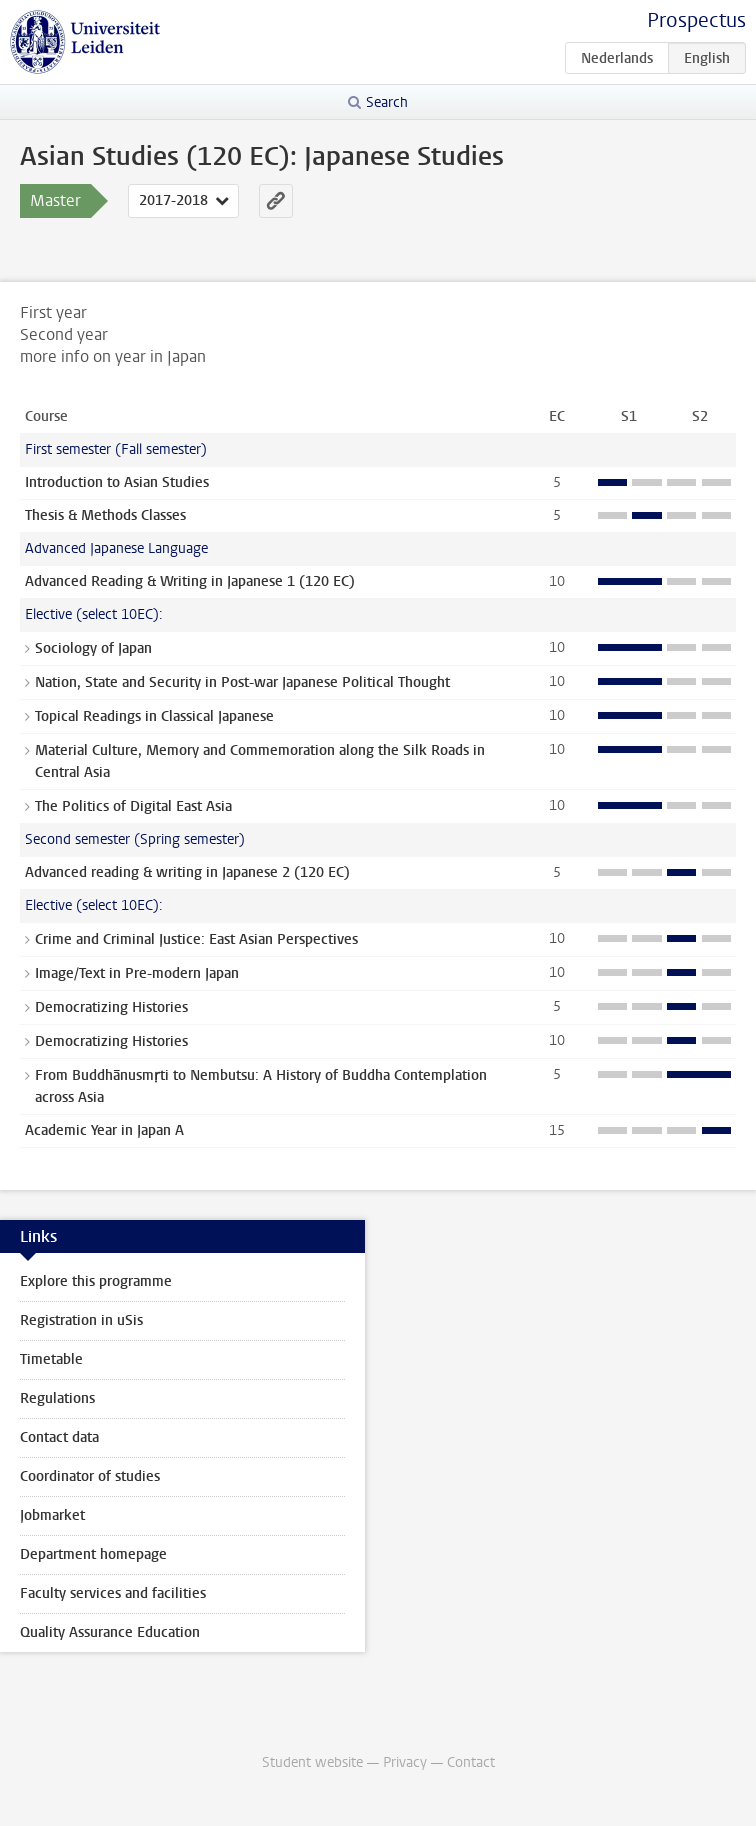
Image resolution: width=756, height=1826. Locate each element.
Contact (471, 1762)
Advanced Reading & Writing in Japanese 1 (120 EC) (190, 581)
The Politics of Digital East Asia (133, 806)
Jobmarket (52, 1515)
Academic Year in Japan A (104, 1130)
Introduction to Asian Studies (117, 482)
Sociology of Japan (93, 648)
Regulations (57, 1398)
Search (387, 102)
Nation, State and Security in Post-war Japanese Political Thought (242, 682)
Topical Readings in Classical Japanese (154, 716)
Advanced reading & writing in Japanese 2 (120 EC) (187, 872)
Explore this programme (96, 1281)
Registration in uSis (81, 1320)
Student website (312, 1762)
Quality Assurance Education (110, 1632)
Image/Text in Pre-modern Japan (137, 973)
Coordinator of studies (90, 1476)
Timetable (51, 1359)
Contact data (59, 1437)
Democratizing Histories (111, 1007)
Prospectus (696, 20)
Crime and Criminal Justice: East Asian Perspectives (196, 939)
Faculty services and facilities (113, 1593)
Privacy (405, 1762)
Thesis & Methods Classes (105, 515)
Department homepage (93, 1554)
